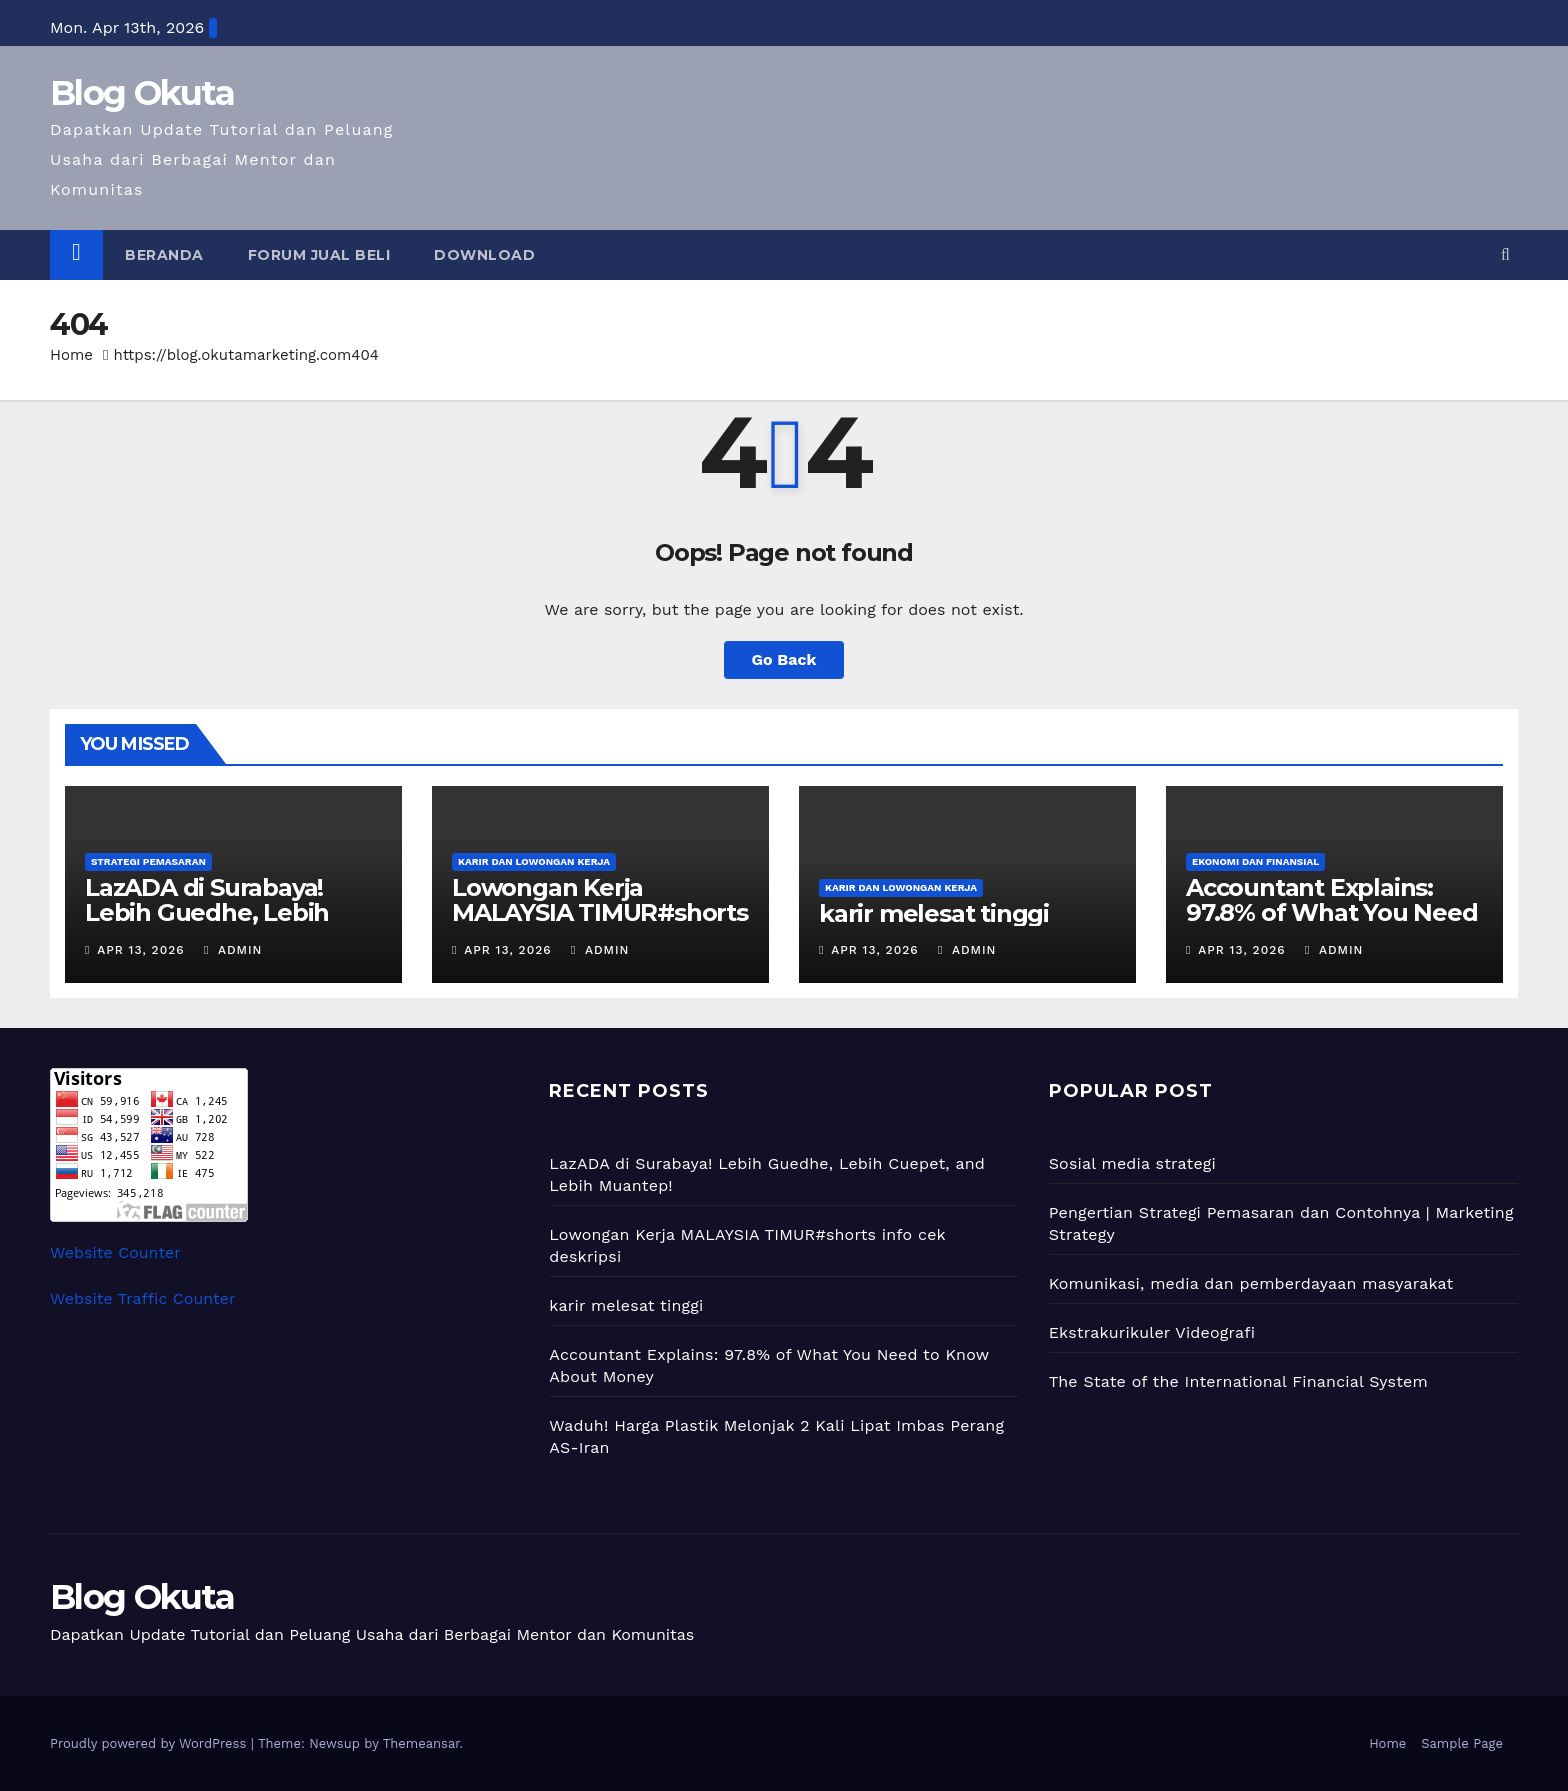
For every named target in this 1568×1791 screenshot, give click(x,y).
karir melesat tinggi (934, 913)
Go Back (784, 659)
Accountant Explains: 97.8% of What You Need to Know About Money (1332, 912)
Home (71, 355)
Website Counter (115, 1252)
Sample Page (1462, 1743)
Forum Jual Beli (319, 255)
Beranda (164, 255)
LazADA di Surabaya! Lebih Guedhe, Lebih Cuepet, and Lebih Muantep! (207, 925)
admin (233, 950)
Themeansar (421, 1743)
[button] (1505, 254)
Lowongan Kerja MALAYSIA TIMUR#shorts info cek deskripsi (600, 912)
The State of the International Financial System (1238, 1381)
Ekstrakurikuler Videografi (1152, 1332)
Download (484, 255)
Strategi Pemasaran (148, 861)
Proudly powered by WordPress (150, 1743)
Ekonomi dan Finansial (1255, 861)
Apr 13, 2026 (140, 950)
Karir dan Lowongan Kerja (534, 861)
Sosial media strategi (1132, 1163)
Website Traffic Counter (143, 1298)
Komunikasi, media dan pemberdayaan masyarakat (1251, 1283)
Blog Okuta (142, 93)
